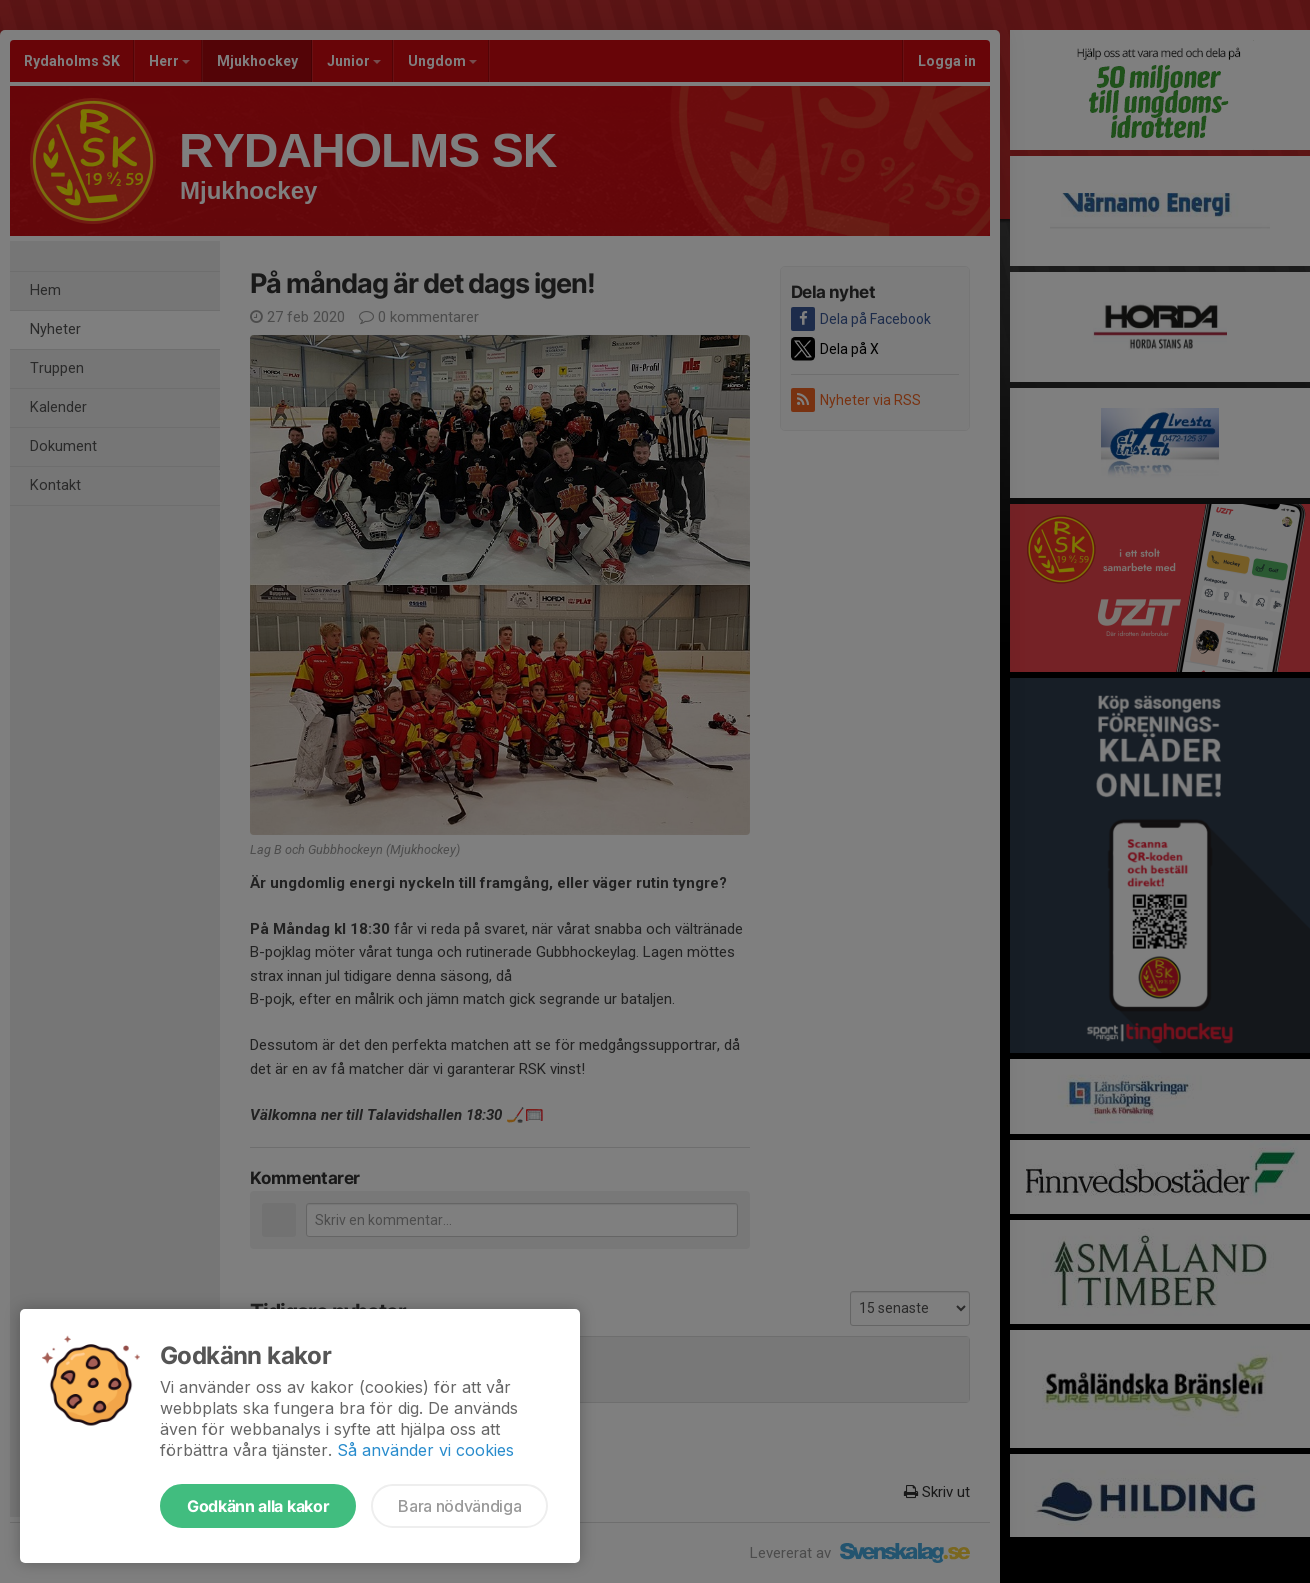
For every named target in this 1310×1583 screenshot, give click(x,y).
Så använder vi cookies (425, 1450)
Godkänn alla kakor (258, 1506)
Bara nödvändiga (459, 1506)
